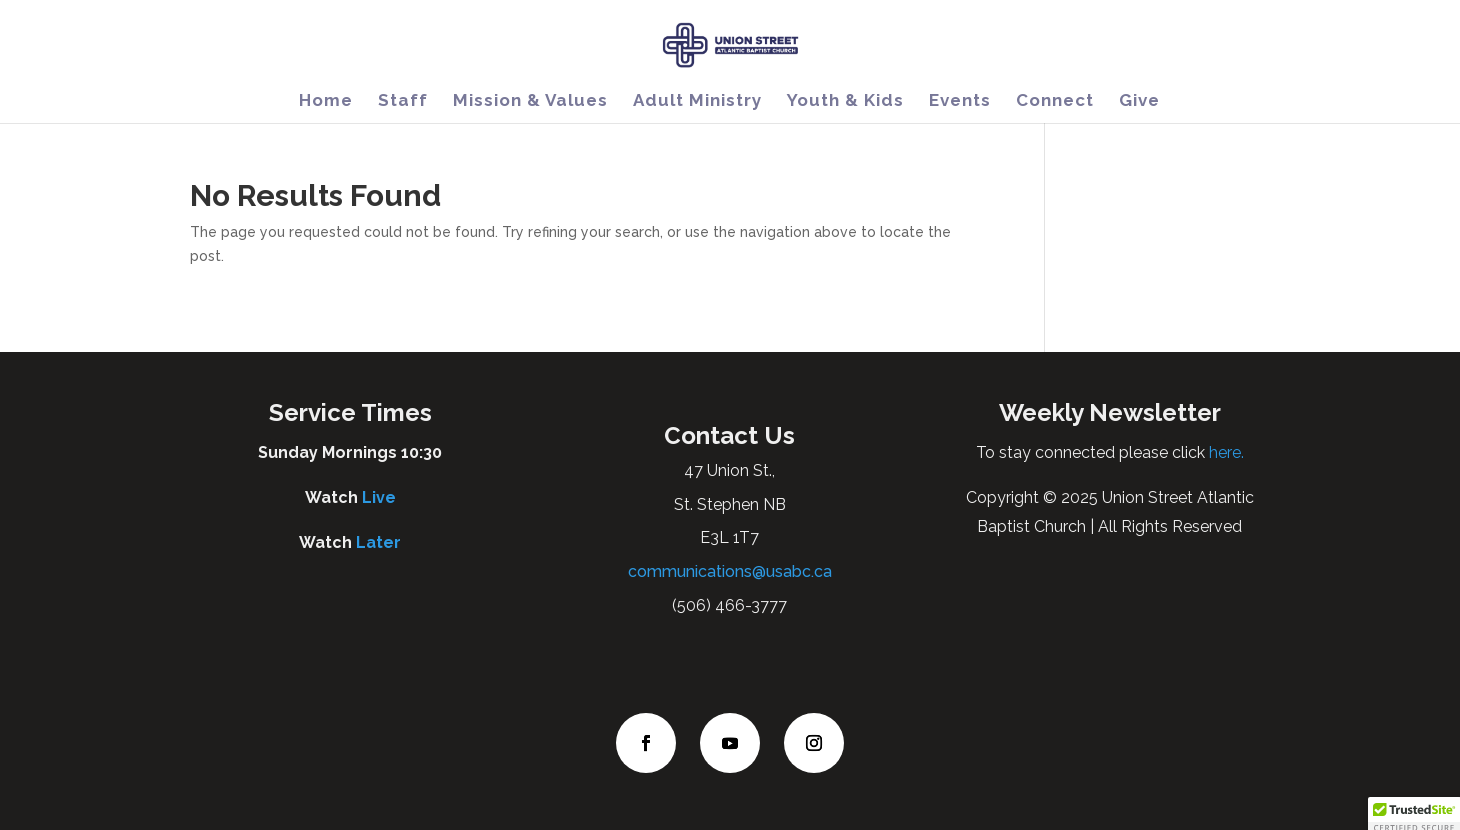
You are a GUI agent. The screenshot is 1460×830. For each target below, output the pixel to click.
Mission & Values (530, 101)
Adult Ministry (697, 101)
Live (379, 497)
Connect (1055, 101)
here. (1224, 452)
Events (960, 101)
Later (378, 542)
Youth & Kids (845, 101)
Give (1139, 101)
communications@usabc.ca (730, 571)
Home (326, 101)
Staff (403, 101)
